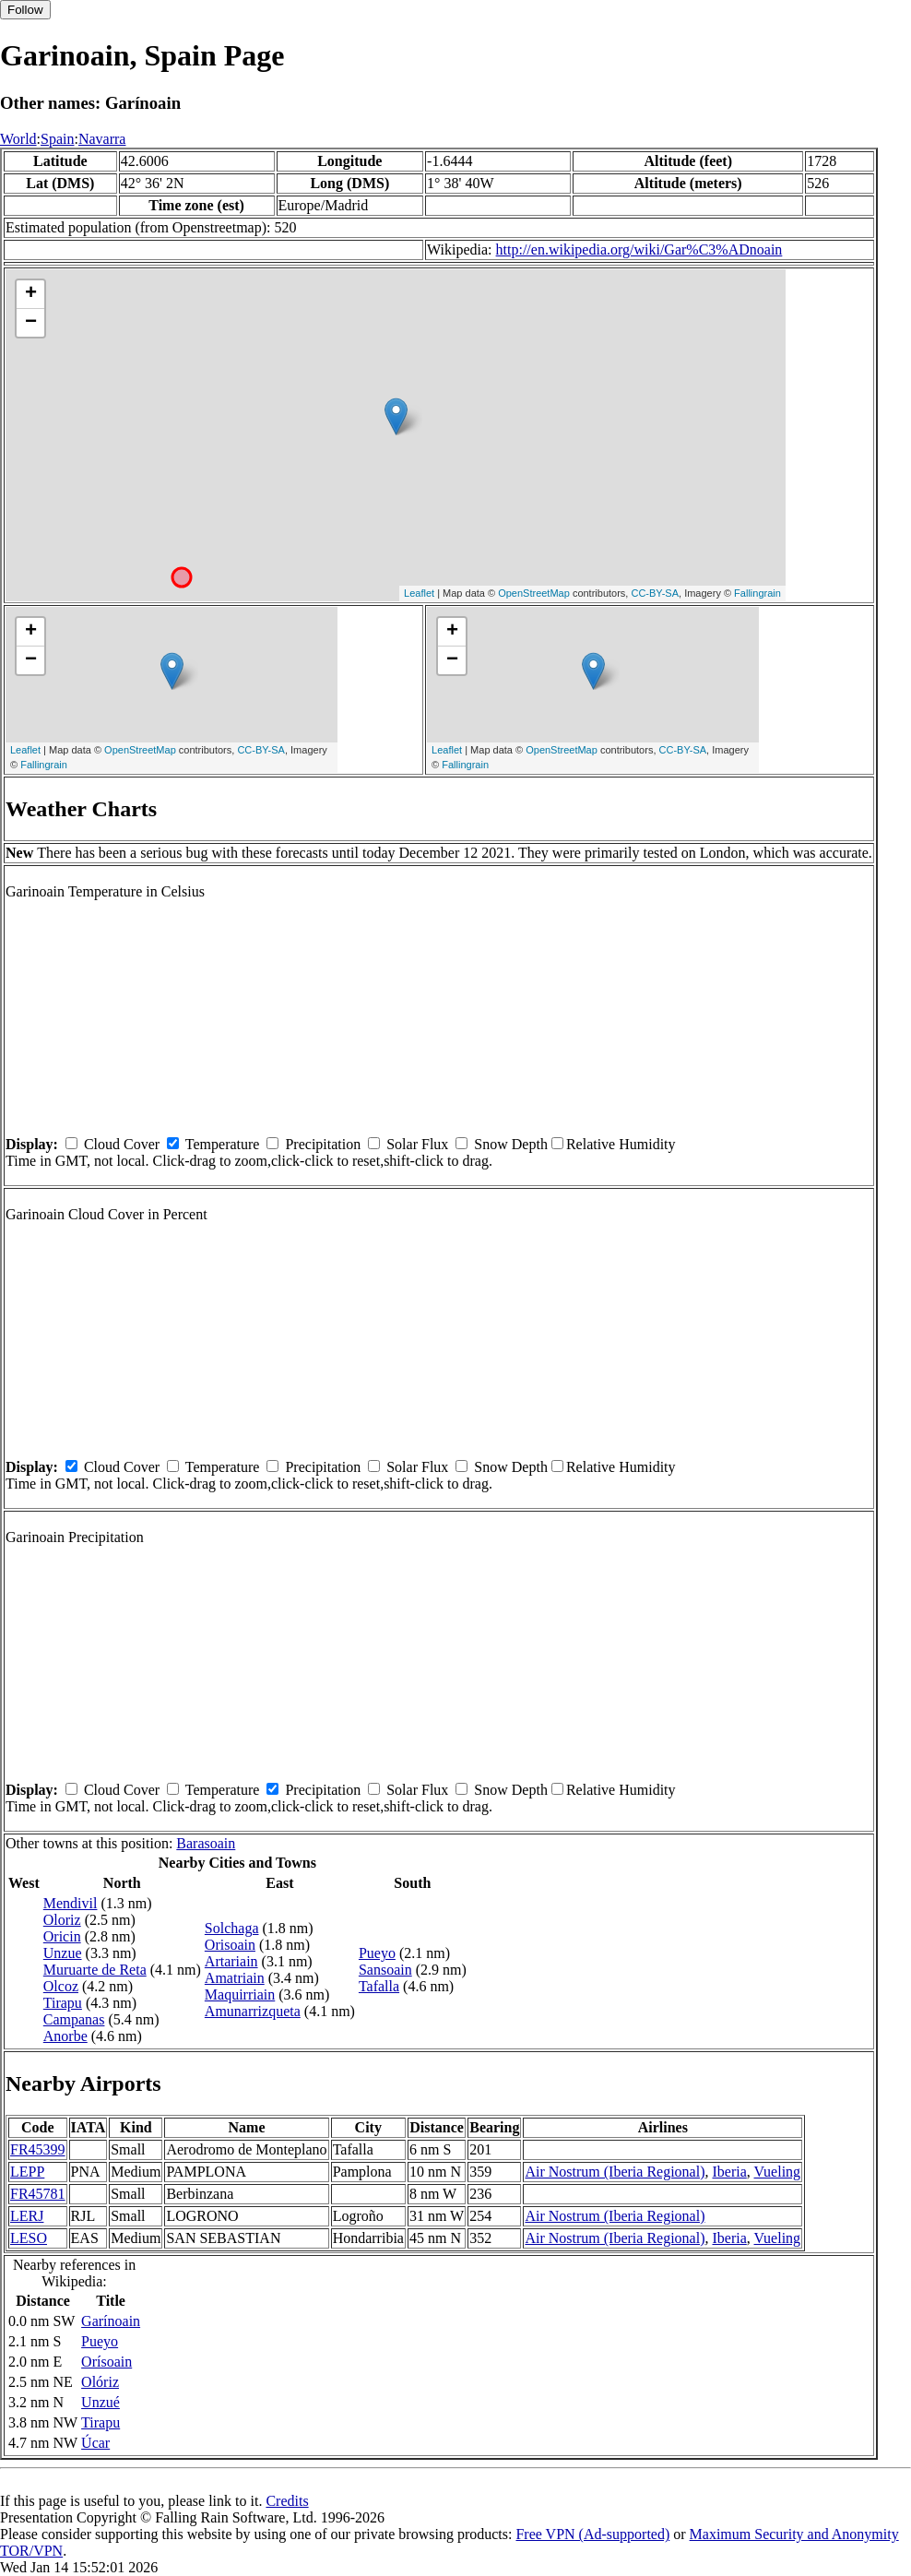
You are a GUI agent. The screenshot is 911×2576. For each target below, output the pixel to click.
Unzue (62, 1953)
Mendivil (70, 1903)
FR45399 (37, 2149)
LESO (28, 2238)
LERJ (26, 2216)
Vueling (777, 2171)
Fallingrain (757, 593)
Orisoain (230, 1945)
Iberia (729, 2171)
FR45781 (37, 2194)
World (18, 139)
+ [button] (31, 294)
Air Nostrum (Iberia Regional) (614, 2171)
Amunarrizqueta (253, 2011)
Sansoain (385, 1969)
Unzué (100, 2402)
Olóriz (100, 2382)
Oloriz (62, 1920)
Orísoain (106, 2361)
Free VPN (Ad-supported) (592, 2534)
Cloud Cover (122, 1144)
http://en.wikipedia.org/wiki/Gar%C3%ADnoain (639, 249)
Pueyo (377, 1953)
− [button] (31, 323)
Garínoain (110, 2321)
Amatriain (235, 1978)
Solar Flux (417, 1144)
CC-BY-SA (655, 593)
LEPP (27, 2171)
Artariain (231, 1961)
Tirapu (62, 2003)
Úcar (95, 2443)
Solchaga (232, 1928)
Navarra (102, 139)
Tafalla (379, 1986)
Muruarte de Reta (95, 1969)
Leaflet (419, 593)
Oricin (62, 1936)
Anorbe (65, 2036)
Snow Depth (511, 1144)
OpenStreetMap (534, 593)
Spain (57, 139)
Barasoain (205, 1843)
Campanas (74, 2019)
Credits (287, 2501)
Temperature (222, 1144)
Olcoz (60, 1986)
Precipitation (323, 1144)
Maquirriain (240, 1994)
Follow (25, 10)
